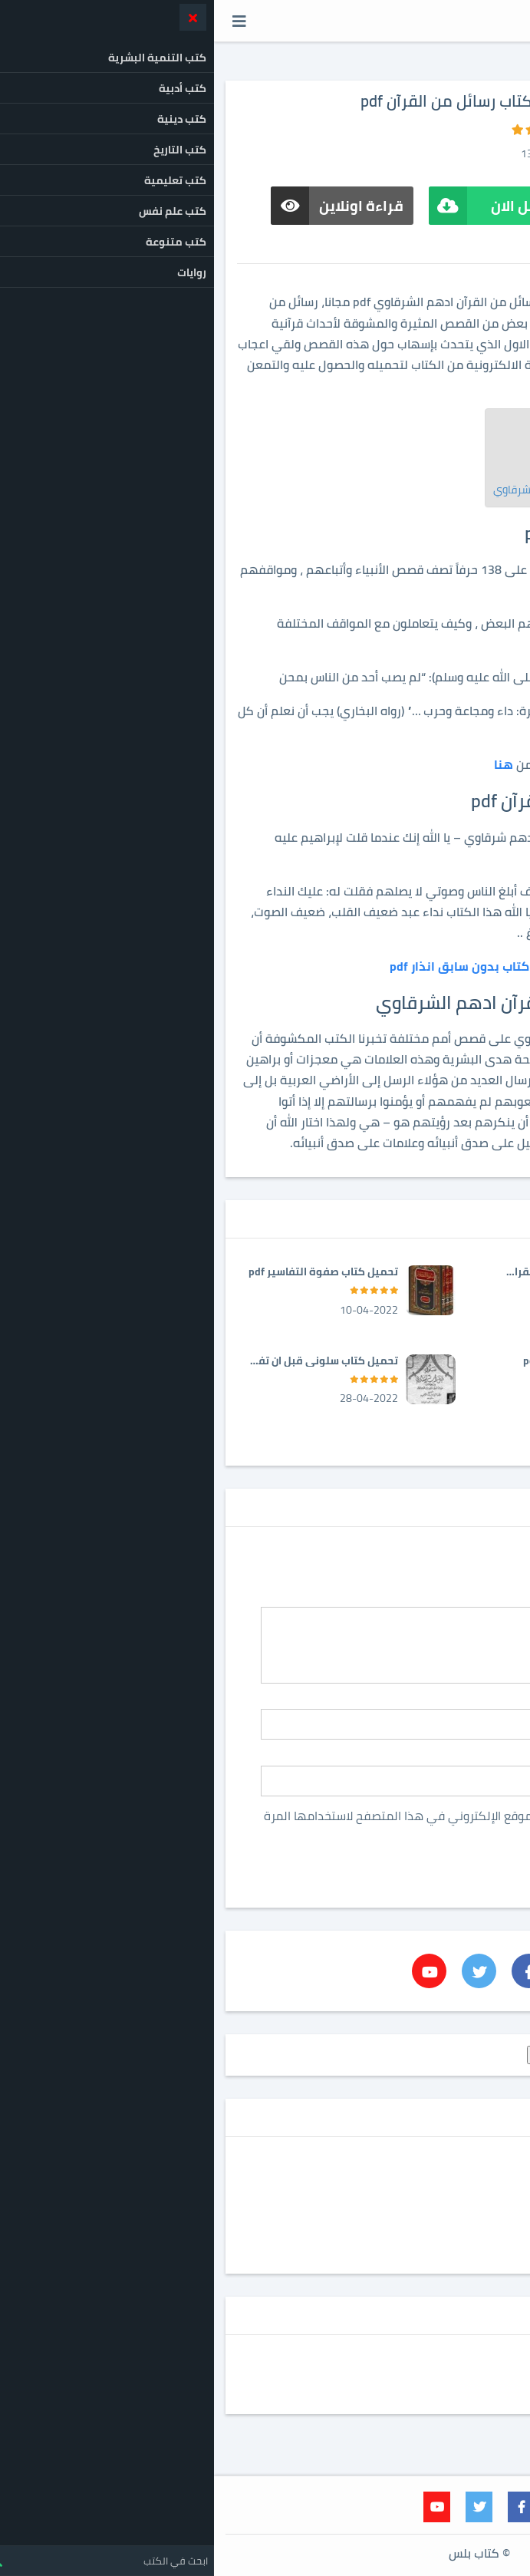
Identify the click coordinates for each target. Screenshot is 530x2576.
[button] (25, 20)
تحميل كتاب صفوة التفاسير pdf (109, 1271)
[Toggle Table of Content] (473, 430)
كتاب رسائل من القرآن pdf (422, 451)
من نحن (489, 2396)
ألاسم (496, 1700)
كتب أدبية (459, 2171)
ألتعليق (492, 1597)
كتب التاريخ (457, 2185)
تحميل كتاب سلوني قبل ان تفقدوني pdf (109, 1360)
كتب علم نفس (449, 2241)
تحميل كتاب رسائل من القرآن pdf (406, 471)
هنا (289, 764)
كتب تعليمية (452, 2213)
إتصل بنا (488, 2368)
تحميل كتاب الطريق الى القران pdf (363, 1271)
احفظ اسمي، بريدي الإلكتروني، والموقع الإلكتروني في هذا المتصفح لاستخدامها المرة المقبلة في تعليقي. (278, 1822)
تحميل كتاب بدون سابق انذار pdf (265, 966)
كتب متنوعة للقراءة (435, 2255)
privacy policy (477, 2354)
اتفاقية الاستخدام (465, 2382)
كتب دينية (458, 2227)
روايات (468, 2156)
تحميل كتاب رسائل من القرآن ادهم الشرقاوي (379, 489)
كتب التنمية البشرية (435, 2199)
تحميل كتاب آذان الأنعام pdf (373, 1360)
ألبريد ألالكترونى (476, 1756)
